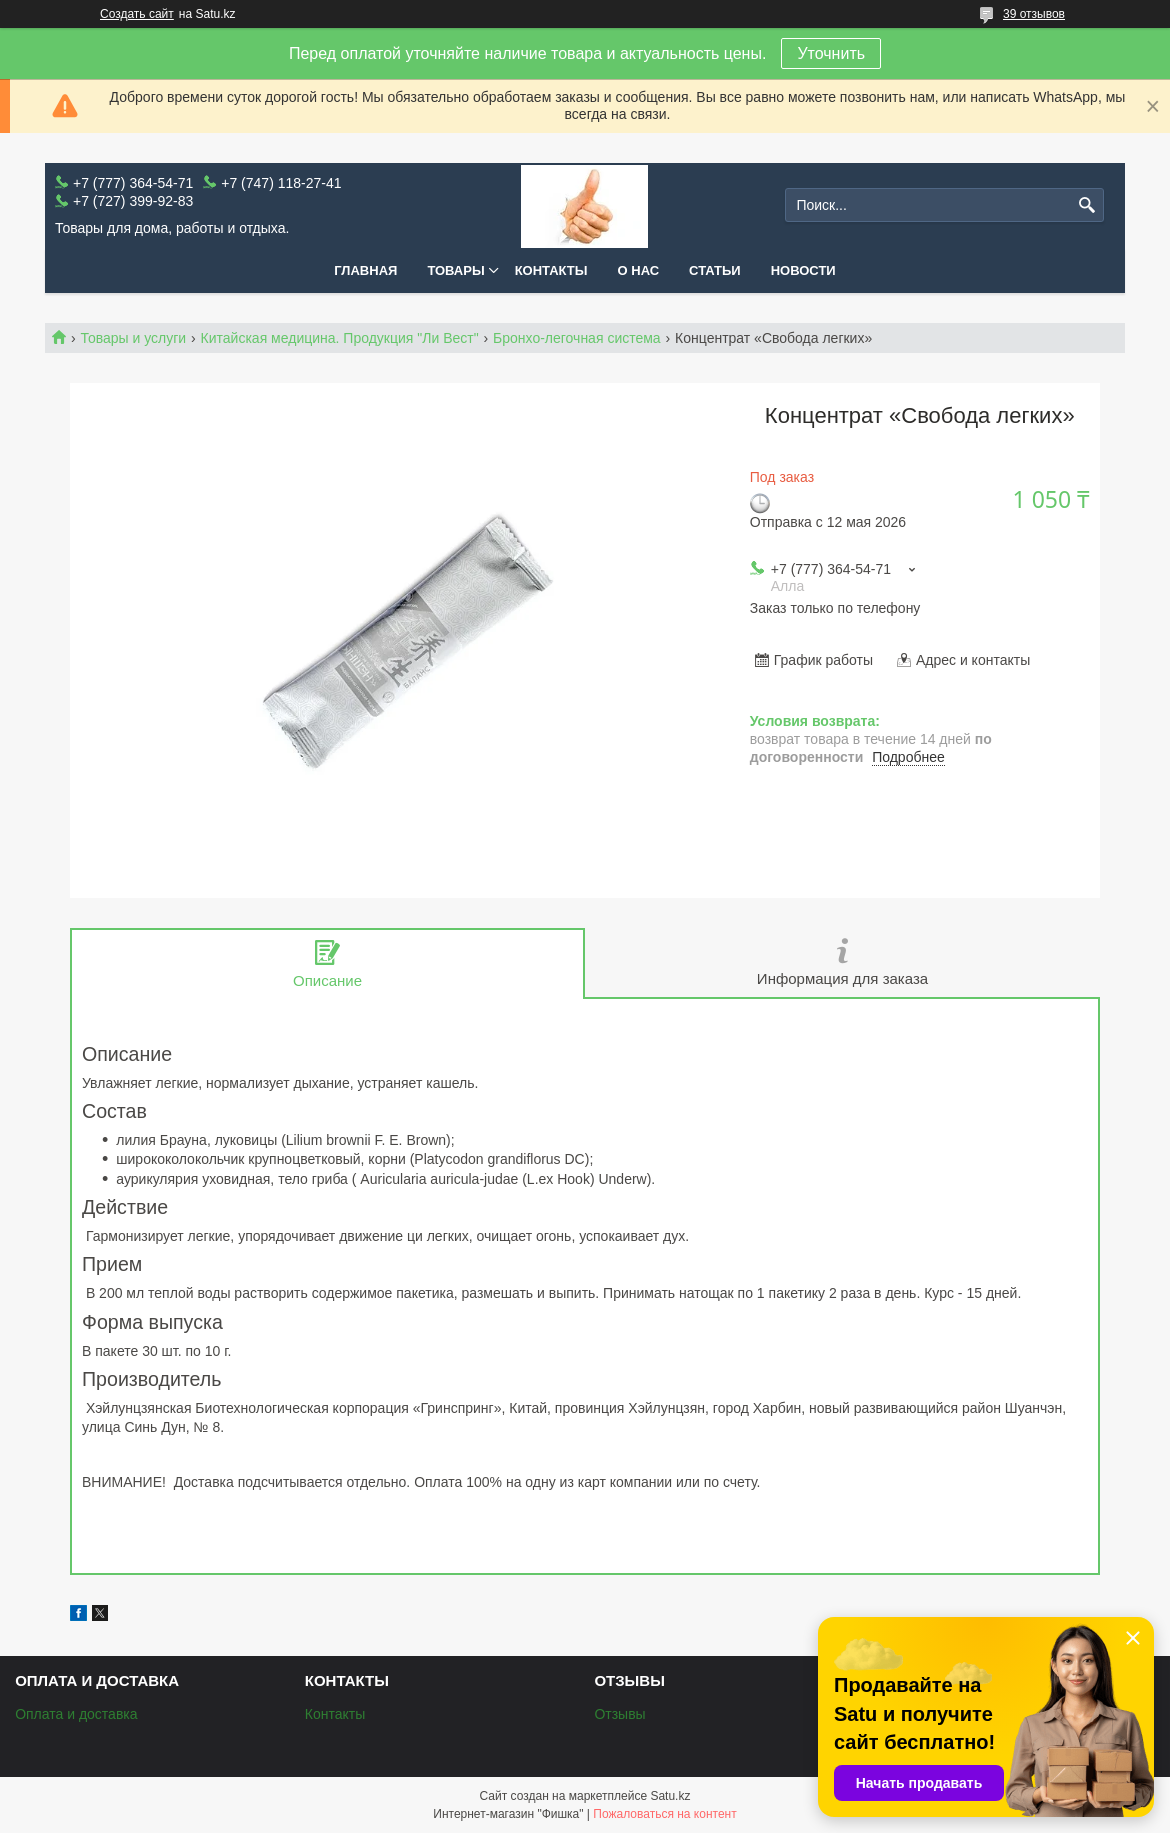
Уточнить (831, 53)
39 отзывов (1034, 14)
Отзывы (619, 1714)
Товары (455, 270)
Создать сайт (137, 14)
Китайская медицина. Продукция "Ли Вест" (340, 338)
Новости (803, 270)
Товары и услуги (133, 338)
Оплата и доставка (76, 1714)
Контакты (551, 270)
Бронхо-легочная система (577, 338)
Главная (365, 270)
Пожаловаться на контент (664, 1814)
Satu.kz (670, 1796)
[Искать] (1086, 205)
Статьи (715, 270)
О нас (639, 270)
